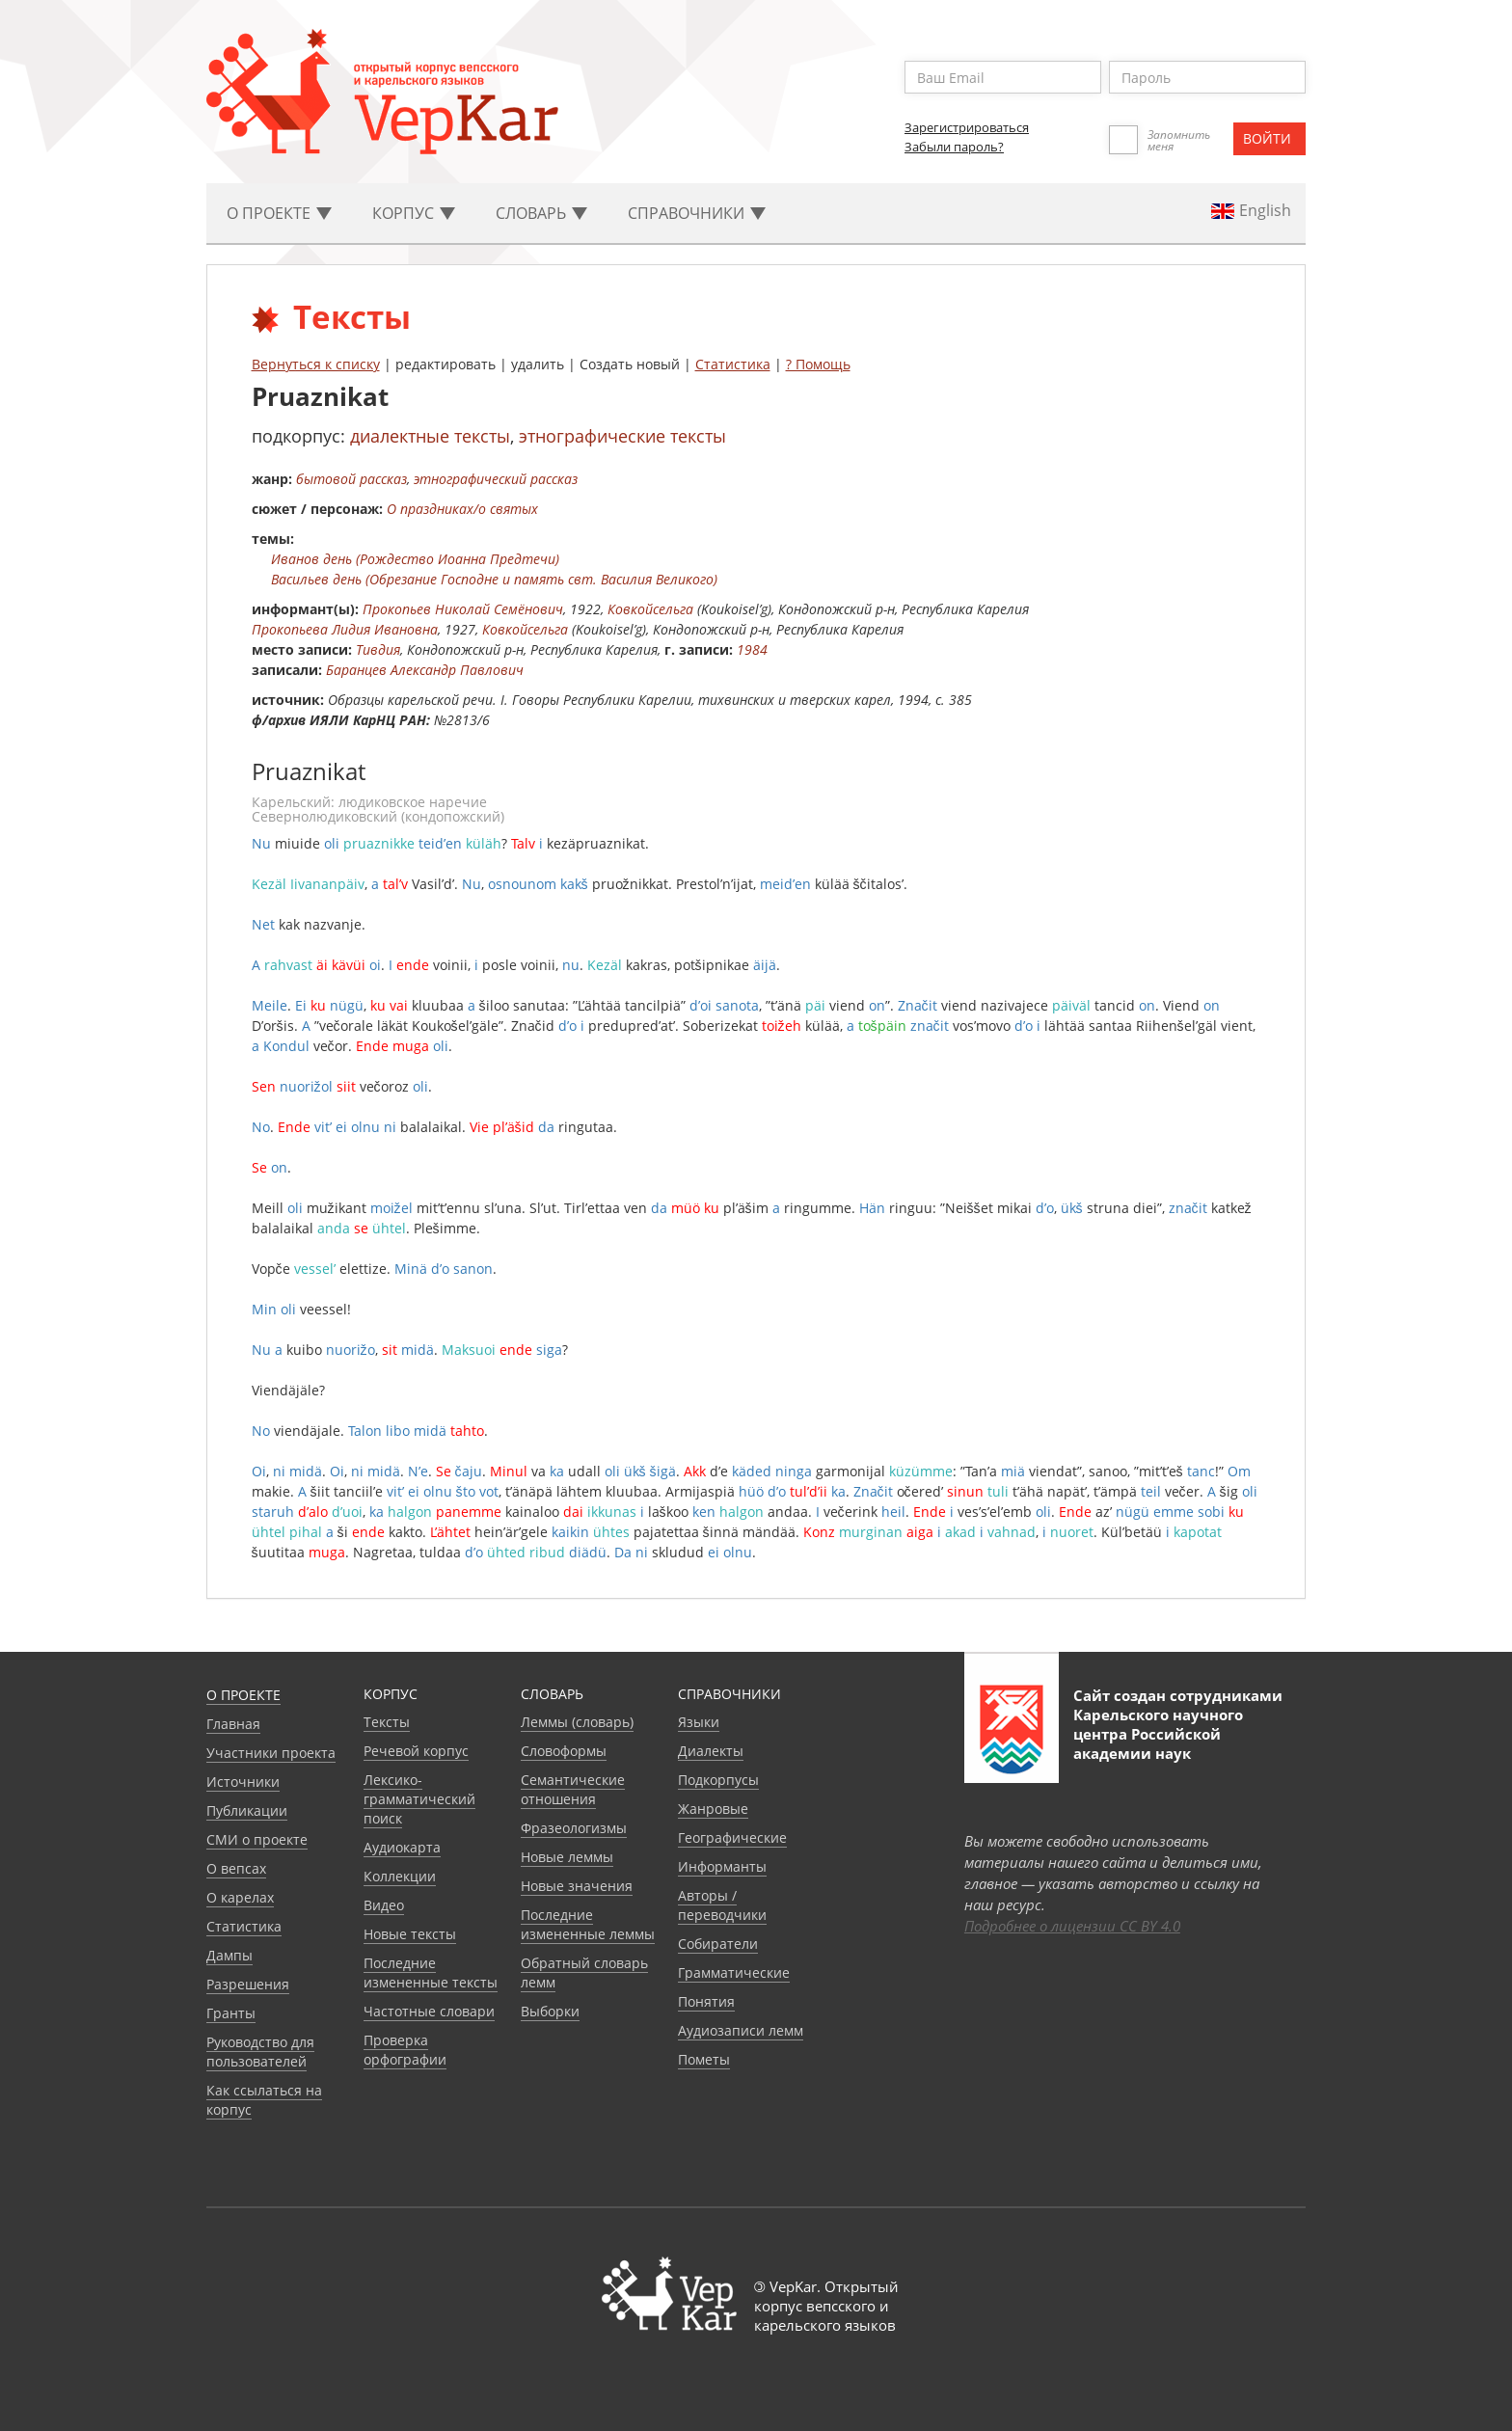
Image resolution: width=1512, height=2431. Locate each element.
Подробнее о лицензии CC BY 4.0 (1072, 1925)
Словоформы (564, 1751)
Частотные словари (429, 2011)
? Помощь (818, 364)
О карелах (240, 1897)
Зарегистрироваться (966, 127)
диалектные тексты (430, 435)
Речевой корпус (416, 1751)
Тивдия (378, 649)
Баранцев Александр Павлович (425, 670)
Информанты (722, 1866)
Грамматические (734, 1972)
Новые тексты (410, 1934)
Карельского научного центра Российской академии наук (1158, 1734)
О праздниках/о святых (462, 509)
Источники (243, 1781)
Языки (698, 1722)
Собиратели (718, 1943)
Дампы (229, 1955)
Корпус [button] (413, 213)
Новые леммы (567, 1857)
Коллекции (400, 1876)
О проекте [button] (279, 213)
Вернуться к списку (316, 364)
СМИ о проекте (257, 1839)
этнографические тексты (622, 435)
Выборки (550, 2011)
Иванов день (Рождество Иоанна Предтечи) (415, 559)
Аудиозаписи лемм (740, 2030)
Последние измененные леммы (588, 1924)
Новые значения (577, 1886)
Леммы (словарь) (577, 1722)
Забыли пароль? (954, 146)
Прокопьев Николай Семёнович (463, 609)
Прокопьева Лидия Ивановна (345, 629)
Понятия (706, 2001)
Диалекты (710, 1751)
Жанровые (713, 1808)
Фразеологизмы (574, 1828)
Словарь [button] (541, 213)
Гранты (231, 2013)
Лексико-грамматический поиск (419, 1798)
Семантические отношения (573, 1789)
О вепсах (236, 1868)
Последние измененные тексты (431, 1972)
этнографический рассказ (496, 479)
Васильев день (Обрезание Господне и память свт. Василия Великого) (494, 579)
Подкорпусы (718, 1779)
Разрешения (247, 1984)
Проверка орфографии (405, 2049)
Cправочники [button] (697, 213)
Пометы (704, 2059)
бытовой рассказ (351, 479)
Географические (732, 1837)
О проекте (243, 1695)
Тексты (387, 1722)
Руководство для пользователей (260, 2051)
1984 (752, 649)
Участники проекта (271, 1752)
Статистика (732, 364)
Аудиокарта (402, 1847)
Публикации (246, 1810)
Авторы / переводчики (722, 1905)
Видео (384, 1905)
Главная (233, 1724)
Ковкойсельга (650, 609)
